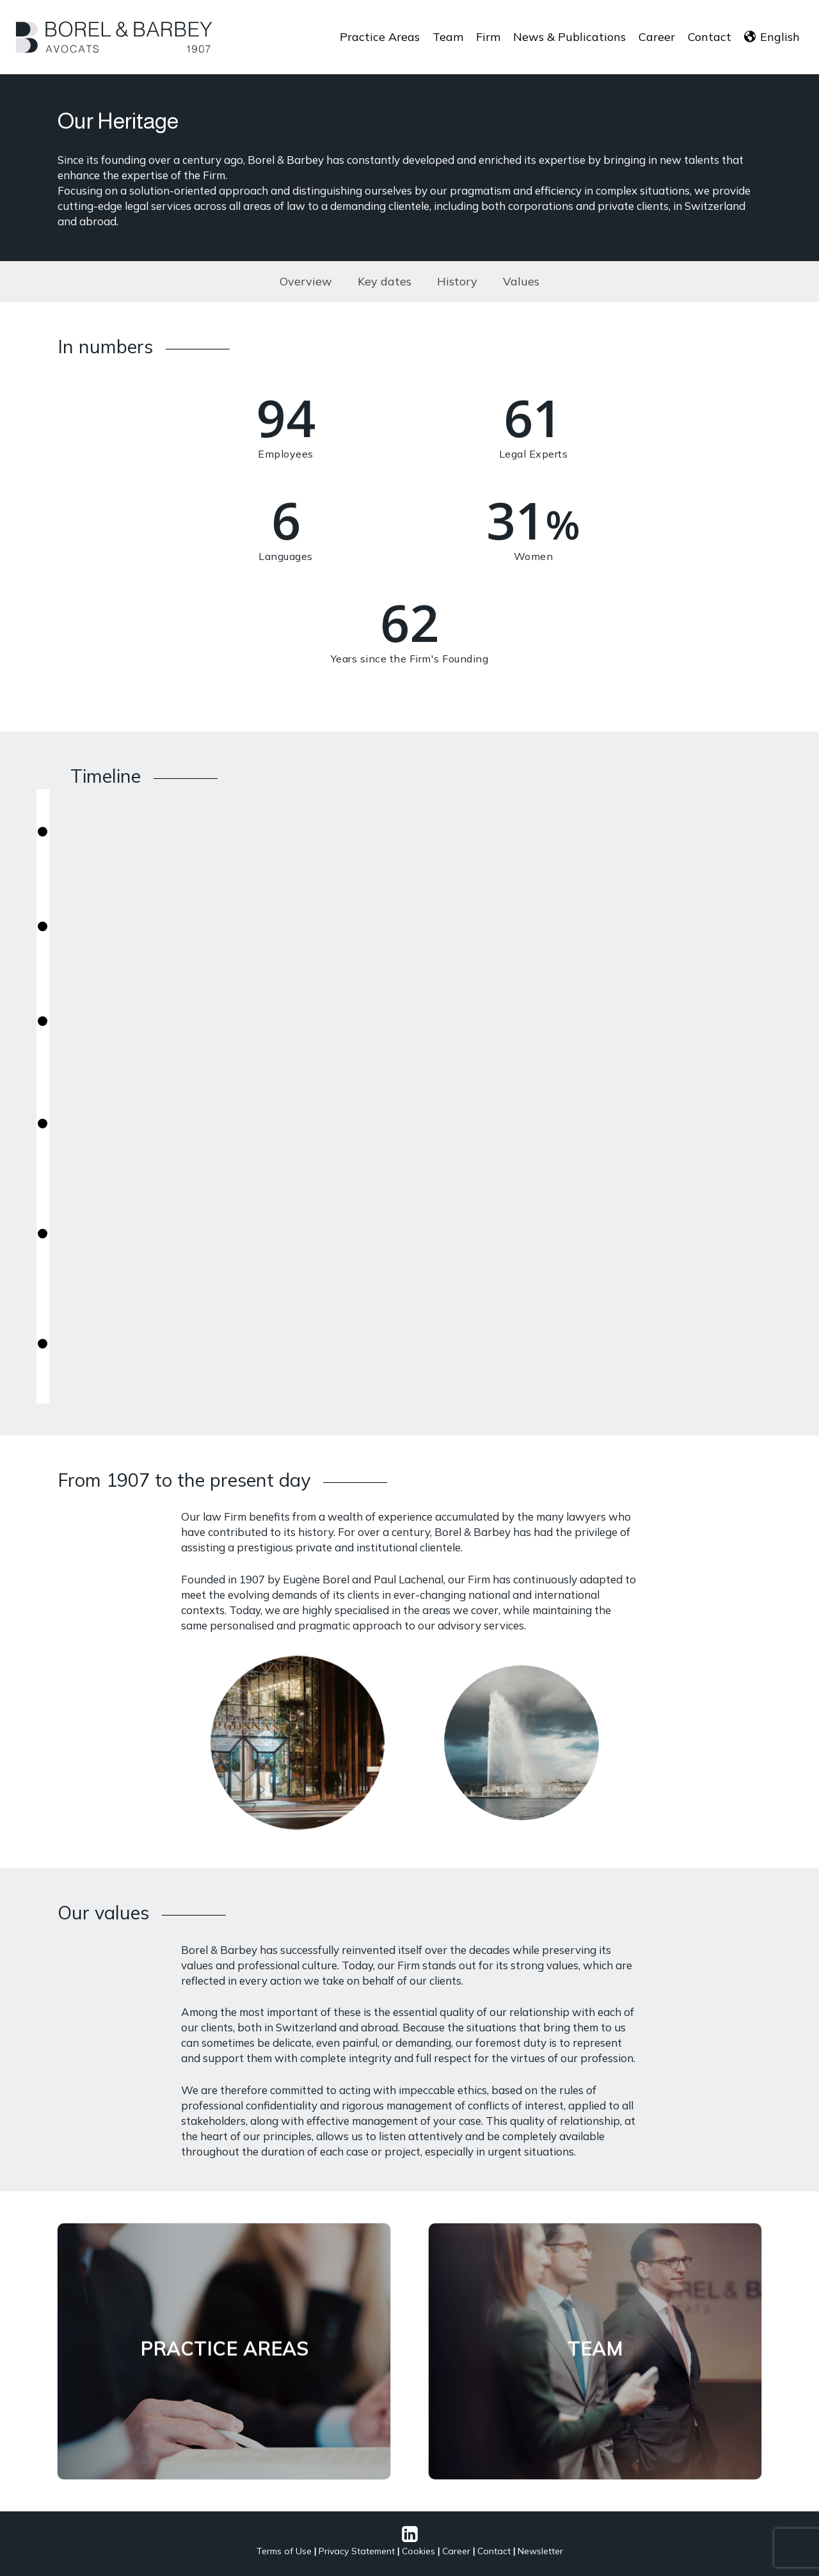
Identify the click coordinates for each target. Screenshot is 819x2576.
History (457, 281)
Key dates (384, 281)
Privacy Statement (357, 2551)
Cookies (418, 2551)
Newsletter (540, 2551)
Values (521, 281)
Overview (306, 281)
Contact (494, 2551)
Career (456, 2551)
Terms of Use (284, 2551)
